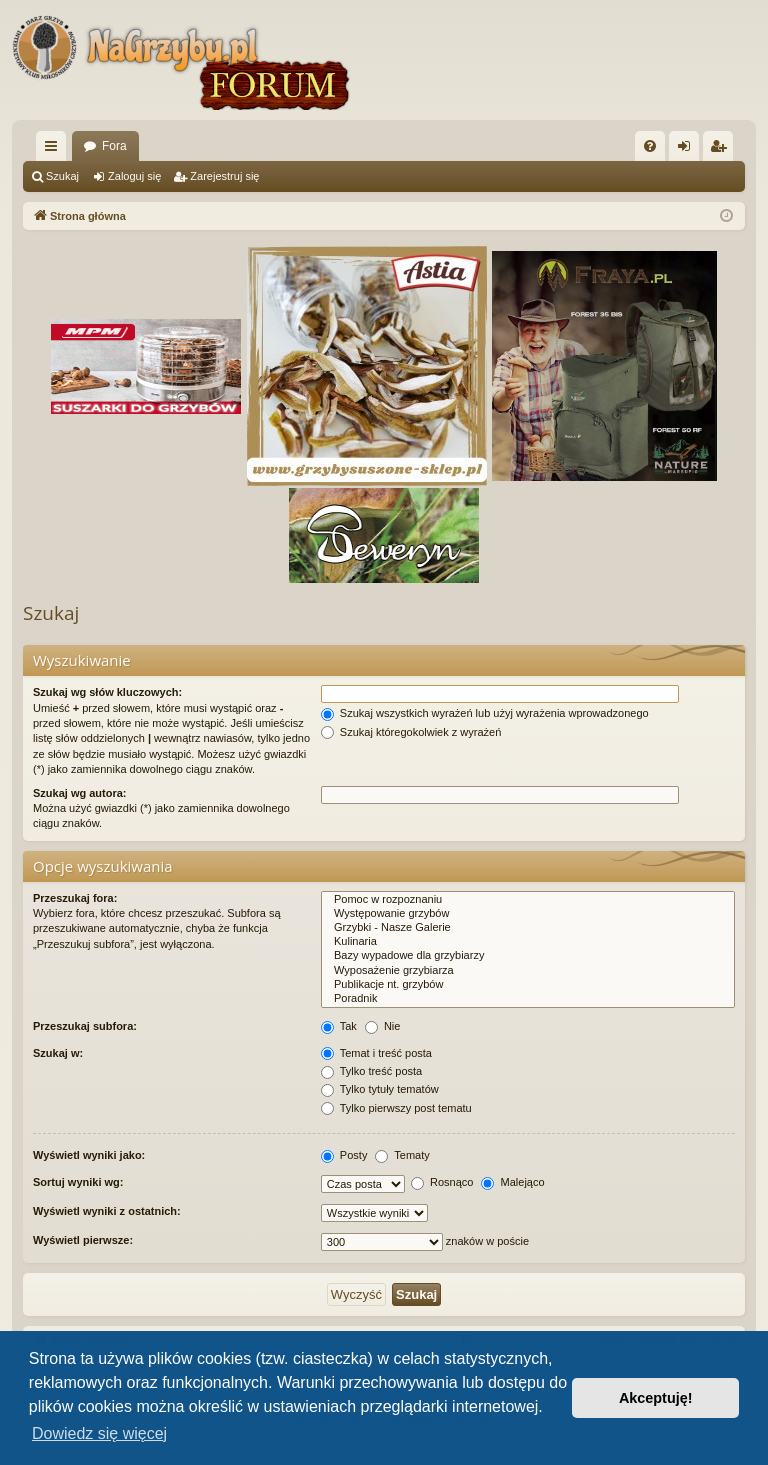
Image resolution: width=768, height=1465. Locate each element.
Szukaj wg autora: (80, 793)
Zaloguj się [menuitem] (688, 150)
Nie (383, 1026)
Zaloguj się (134, 176)
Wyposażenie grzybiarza (528, 971)
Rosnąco (442, 1182)
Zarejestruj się (224, 176)
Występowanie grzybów (528, 914)
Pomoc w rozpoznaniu (528, 900)
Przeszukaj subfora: (85, 1026)
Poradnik (528, 999)
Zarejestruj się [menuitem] (722, 150)
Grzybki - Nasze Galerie (528, 928)
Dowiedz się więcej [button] (99, 1433)
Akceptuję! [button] (656, 1398)
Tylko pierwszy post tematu (396, 1108)
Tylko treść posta (371, 1071)
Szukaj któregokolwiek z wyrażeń (411, 732)
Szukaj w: (58, 1053)
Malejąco (512, 1182)
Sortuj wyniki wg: (78, 1182)
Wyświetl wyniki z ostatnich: (107, 1211)
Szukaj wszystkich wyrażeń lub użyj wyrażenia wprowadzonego (485, 713)
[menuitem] (650, 146)
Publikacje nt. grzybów (528, 985)
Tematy (402, 1155)
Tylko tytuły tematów (380, 1089)
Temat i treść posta (376, 1053)
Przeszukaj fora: (75, 898)
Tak (339, 1026)
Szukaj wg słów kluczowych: (107, 692)
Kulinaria (528, 942)
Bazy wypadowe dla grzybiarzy (528, 956)
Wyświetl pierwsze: (83, 1240)
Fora (114, 146)
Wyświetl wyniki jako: (89, 1155)
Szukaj (62, 176)
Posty (344, 1155)
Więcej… (55, 150)
